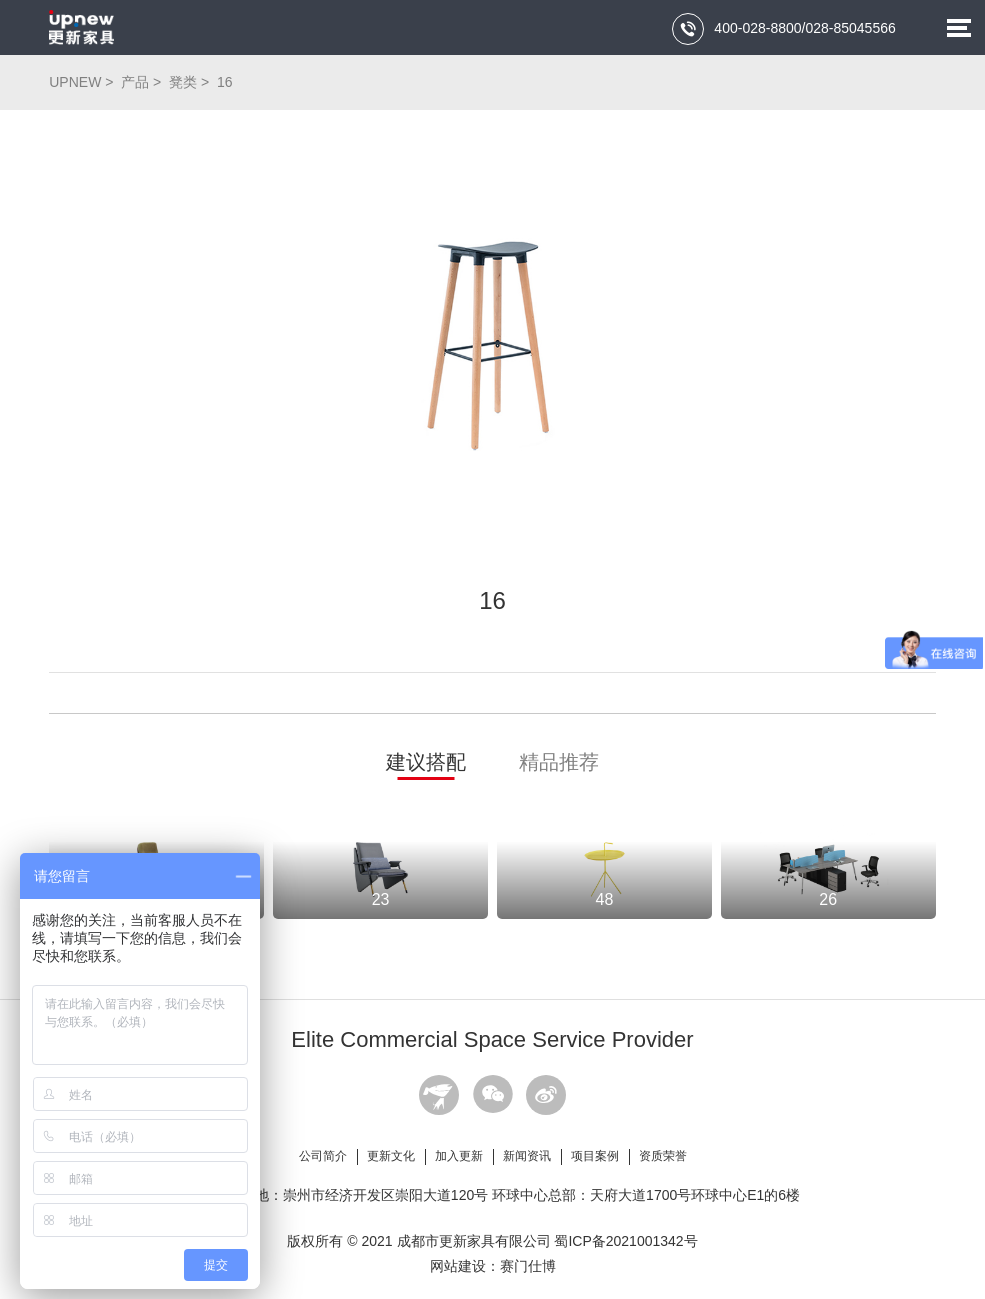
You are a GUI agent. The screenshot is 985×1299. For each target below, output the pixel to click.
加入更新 (459, 1156)
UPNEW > (83, 82)
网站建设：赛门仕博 (493, 1266)
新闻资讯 (527, 1156)
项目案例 (595, 1156)
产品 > (143, 82)
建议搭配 (426, 762)
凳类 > (191, 82)
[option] (492, 344)
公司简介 (323, 1156)
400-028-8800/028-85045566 (783, 29)
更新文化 (391, 1156)
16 (225, 82)
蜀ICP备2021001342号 (625, 1241)
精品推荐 (559, 762)
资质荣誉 (663, 1156)
